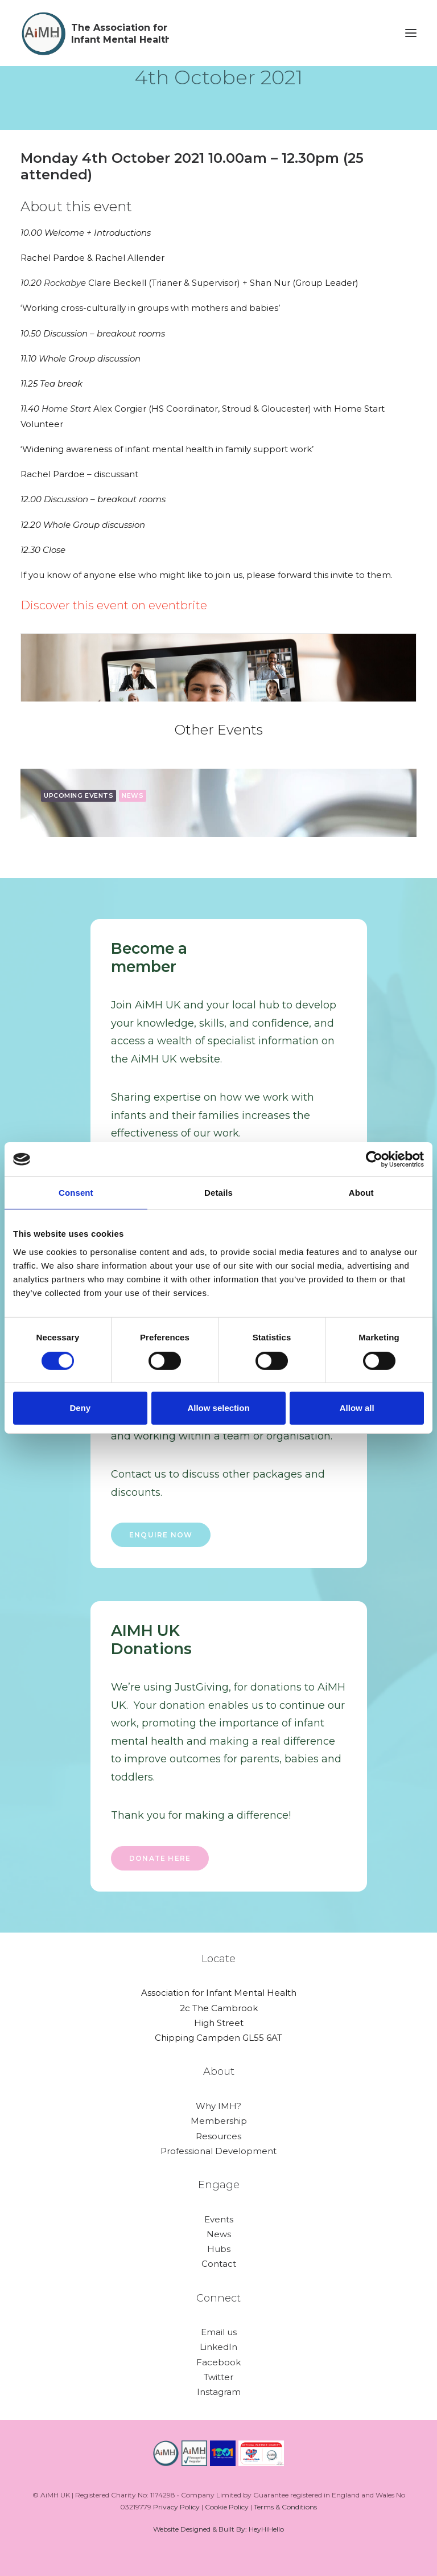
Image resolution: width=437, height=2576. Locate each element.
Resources (218, 2136)
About (218, 2071)
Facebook (218, 2362)
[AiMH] (94, 33)
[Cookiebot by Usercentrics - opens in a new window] (374, 1159)
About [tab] (361, 1192)
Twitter (218, 2377)
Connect (218, 2298)
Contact (218, 2263)
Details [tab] (218, 1192)
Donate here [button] (160, 1858)
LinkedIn (218, 2346)
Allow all (357, 1408)
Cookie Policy (227, 2507)
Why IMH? (218, 2106)
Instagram (219, 2391)
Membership (219, 2120)
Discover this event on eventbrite (113, 605)
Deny (79, 1408)
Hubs (218, 2248)
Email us (219, 2332)
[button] (411, 33)
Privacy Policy (176, 2507)
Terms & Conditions (285, 2507)
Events (218, 2219)
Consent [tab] (76, 1192)
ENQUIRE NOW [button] (160, 1535)
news (132, 795)
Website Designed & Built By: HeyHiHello (218, 2529)
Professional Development (218, 2151)
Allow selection (218, 1408)
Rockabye (66, 282)
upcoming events (78, 795)
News (219, 2234)
